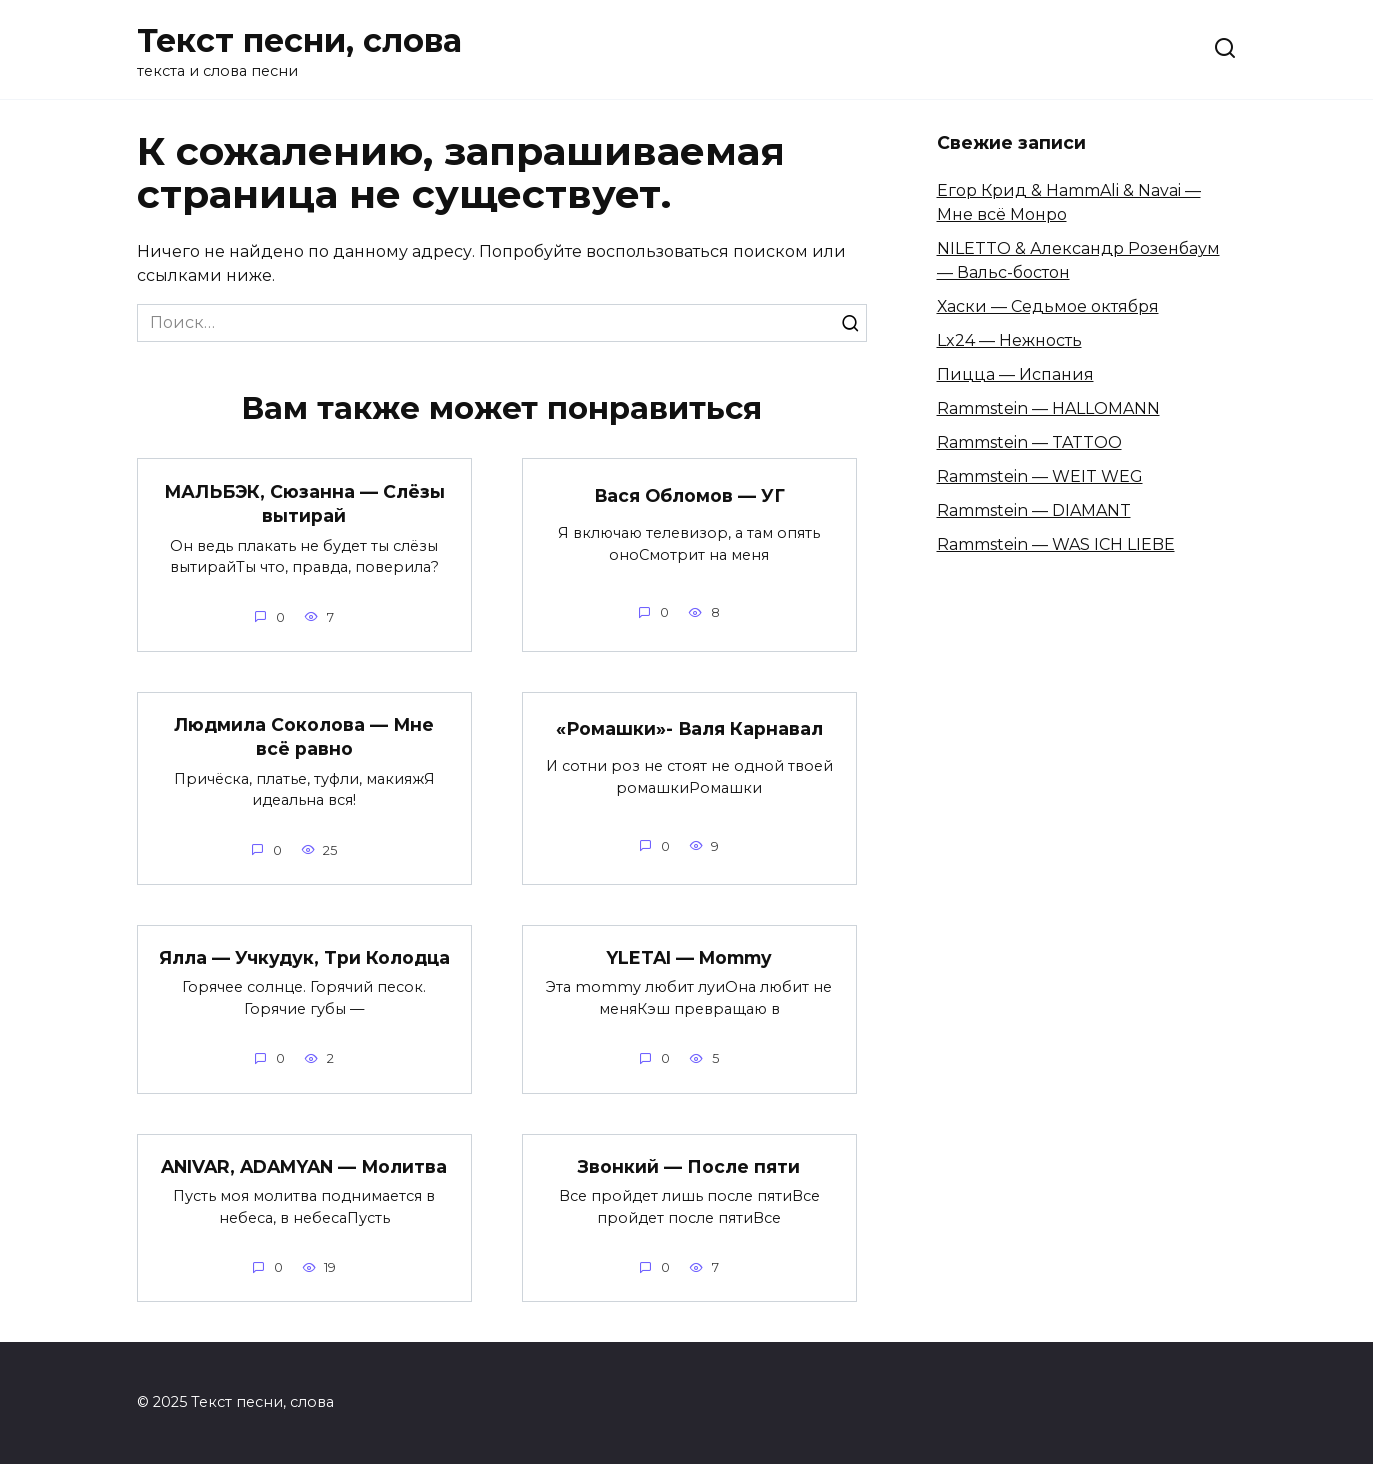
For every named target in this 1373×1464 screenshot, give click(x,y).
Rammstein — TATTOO (1029, 442)
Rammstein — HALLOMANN (1048, 408)
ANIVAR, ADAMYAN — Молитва (304, 1166)
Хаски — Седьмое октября (1048, 306)
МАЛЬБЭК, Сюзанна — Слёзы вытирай (304, 503)
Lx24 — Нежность (1009, 340)
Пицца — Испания (1015, 374)
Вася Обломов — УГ (689, 494)
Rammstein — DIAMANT (1034, 510)
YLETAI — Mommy (689, 957)
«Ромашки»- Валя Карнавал (689, 728)
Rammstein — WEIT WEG (1040, 476)
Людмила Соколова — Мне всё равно (304, 737)
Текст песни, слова (299, 40)
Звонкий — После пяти (689, 1166)
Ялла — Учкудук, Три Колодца (304, 957)
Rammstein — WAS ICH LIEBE (1056, 544)
